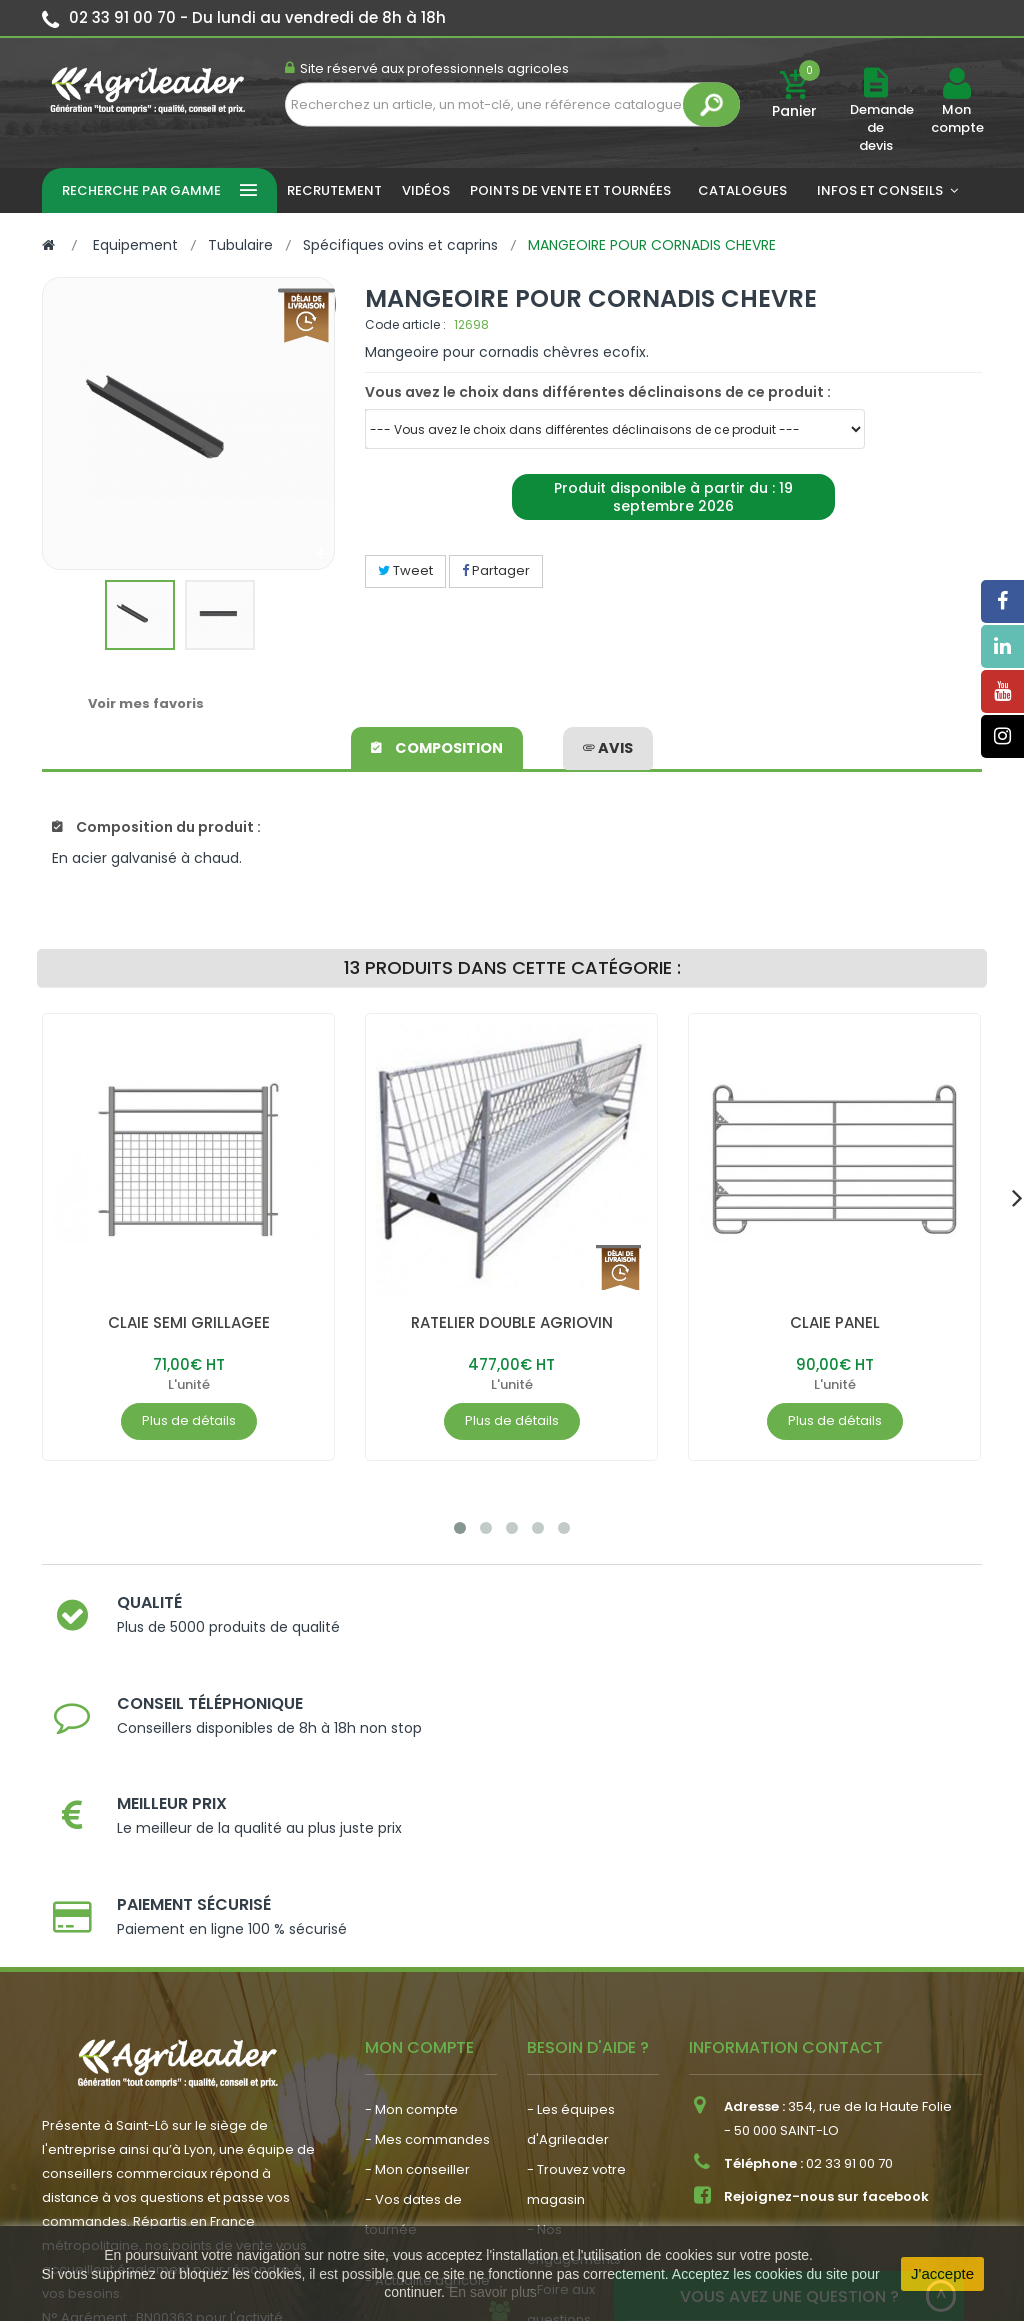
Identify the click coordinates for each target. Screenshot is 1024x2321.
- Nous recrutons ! (423, 2088)
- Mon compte (411, 1887)
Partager (496, 570)
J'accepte (942, 2273)
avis (608, 745)
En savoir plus (493, 2292)
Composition (438, 745)
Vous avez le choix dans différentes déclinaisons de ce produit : (598, 392)
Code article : (405, 324)
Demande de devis (882, 127)
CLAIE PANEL (834, 1322)
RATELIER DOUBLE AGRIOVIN (511, 1322)
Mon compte (956, 119)
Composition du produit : (156, 827)
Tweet (405, 570)
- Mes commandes (427, 1917)
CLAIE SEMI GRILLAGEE (189, 1322)
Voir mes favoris (146, 703)
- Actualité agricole (427, 2058)
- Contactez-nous (585, 2127)
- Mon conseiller (417, 1947)
